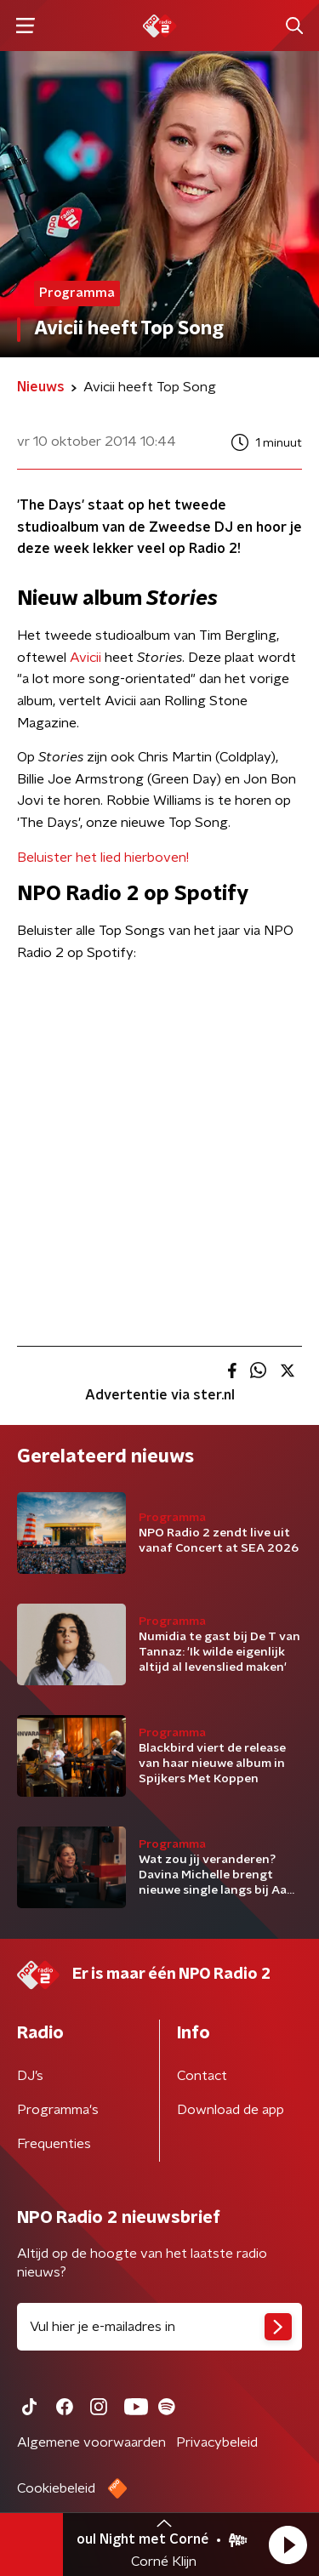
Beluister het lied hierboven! (103, 857)
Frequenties (54, 2144)
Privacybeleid (217, 2442)
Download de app (230, 2110)
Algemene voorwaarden (91, 2442)
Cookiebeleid (56, 2488)
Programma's (58, 2110)
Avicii (85, 657)
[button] (287, 2544)
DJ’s (30, 2076)
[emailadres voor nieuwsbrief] (159, 2327)
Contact (202, 2076)
